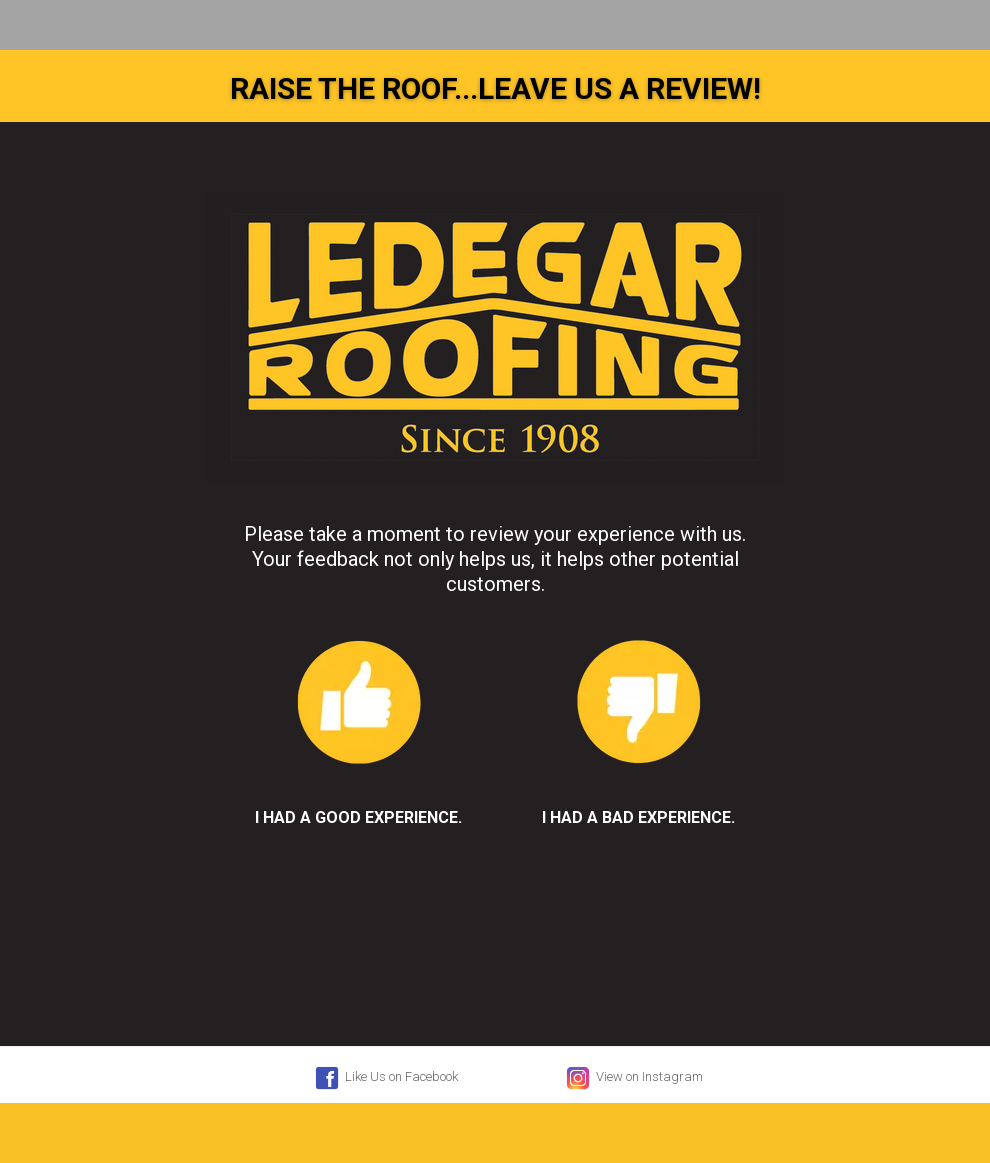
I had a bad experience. (639, 719)
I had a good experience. (359, 719)
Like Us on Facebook (385, 1078)
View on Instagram (633, 1078)
